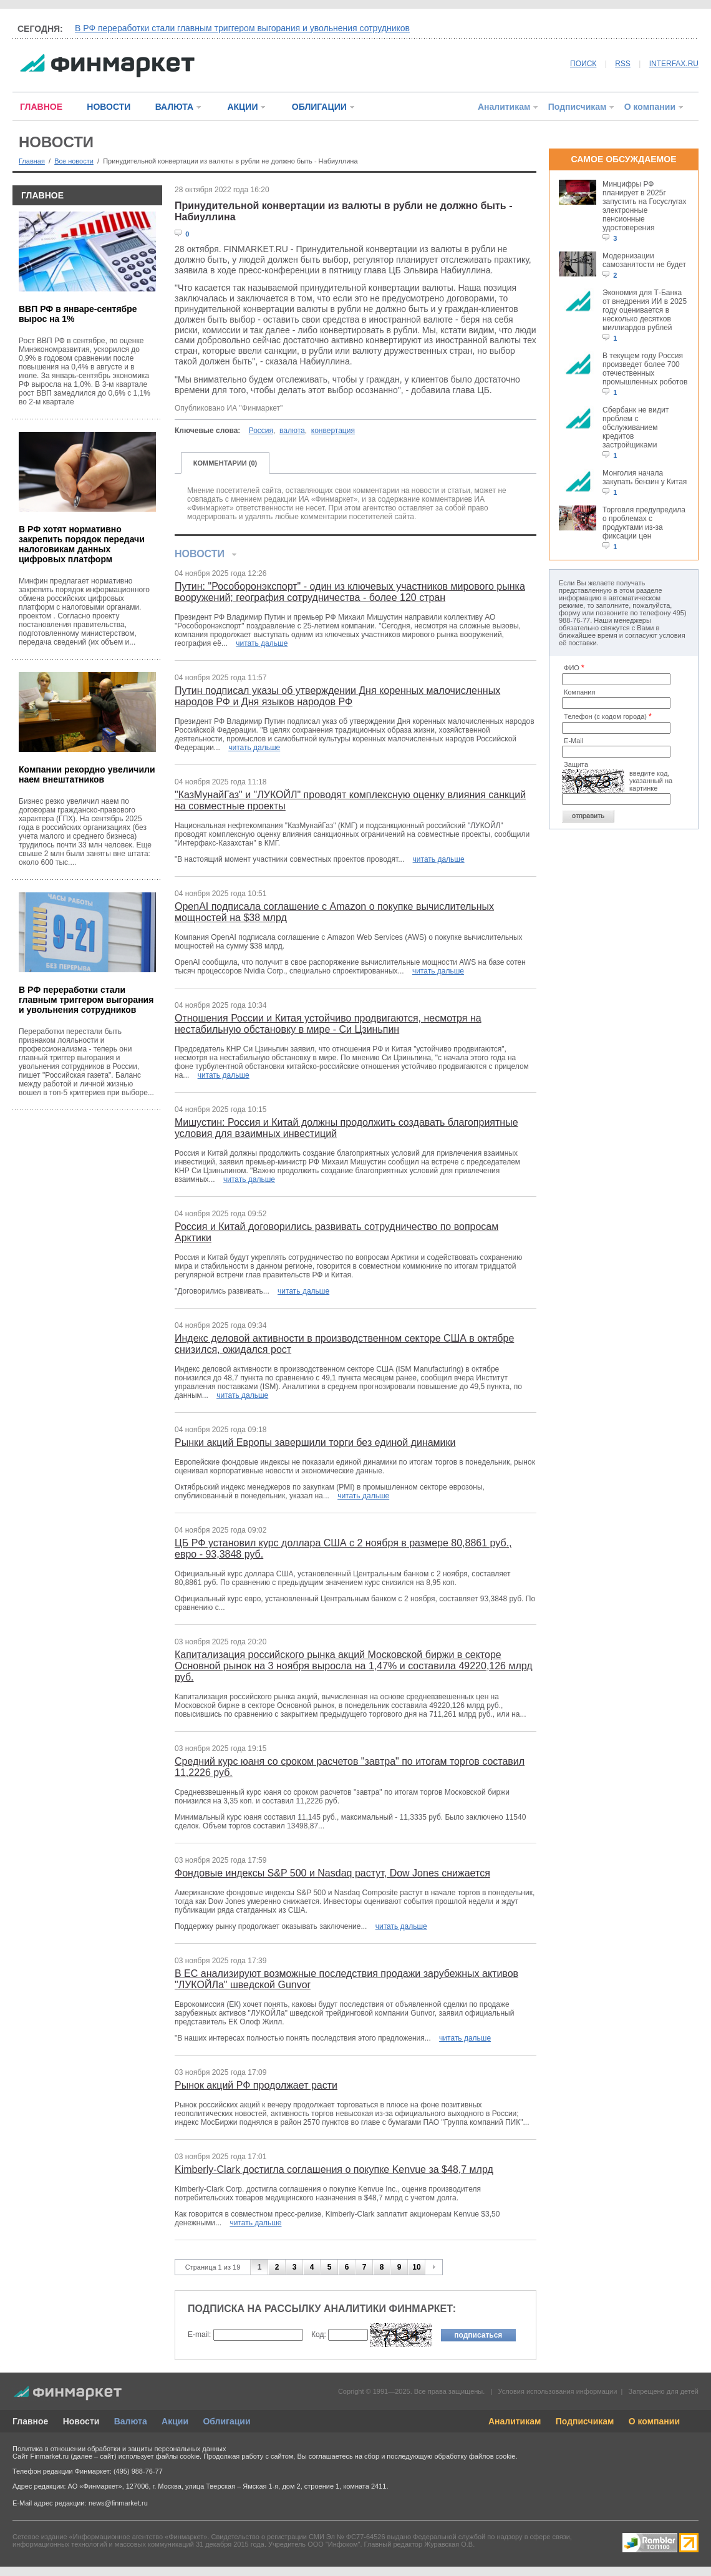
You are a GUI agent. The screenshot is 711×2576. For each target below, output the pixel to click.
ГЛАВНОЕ (41, 107)
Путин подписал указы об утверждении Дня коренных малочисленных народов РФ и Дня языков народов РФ (337, 696)
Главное (30, 2421)
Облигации (226, 2421)
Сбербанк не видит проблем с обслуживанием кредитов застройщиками (635, 427)
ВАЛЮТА (174, 107)
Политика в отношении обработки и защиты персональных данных (119, 2448)
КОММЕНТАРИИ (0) (225, 463)
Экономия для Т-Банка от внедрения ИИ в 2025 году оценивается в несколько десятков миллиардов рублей (644, 310)
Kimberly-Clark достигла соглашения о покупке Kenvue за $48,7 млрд (334, 2169)
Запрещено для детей (664, 2391)
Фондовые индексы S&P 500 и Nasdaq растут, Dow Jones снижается (332, 1873)
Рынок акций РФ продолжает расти (256, 2085)
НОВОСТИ (108, 107)
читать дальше (262, 643)
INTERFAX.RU (674, 63)
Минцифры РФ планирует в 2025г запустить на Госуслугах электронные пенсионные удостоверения (644, 206)
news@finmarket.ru (118, 2503)
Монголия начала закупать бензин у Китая (644, 477)
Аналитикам (504, 107)
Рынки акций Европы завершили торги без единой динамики (315, 1442)
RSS (623, 63)
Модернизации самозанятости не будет (644, 260)
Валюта (130, 2421)
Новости (81, 2421)
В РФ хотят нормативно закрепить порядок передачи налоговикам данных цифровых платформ (82, 544)
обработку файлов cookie (474, 2456)
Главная (32, 161)
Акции (175, 2421)
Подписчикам (577, 107)
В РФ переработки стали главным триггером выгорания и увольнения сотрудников (242, 28)
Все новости (74, 161)
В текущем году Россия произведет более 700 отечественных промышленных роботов (644, 368)
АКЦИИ (242, 107)
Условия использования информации (557, 2391)
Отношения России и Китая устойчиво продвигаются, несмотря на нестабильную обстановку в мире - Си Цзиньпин (328, 1024)
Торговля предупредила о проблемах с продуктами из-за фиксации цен (643, 522)
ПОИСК (583, 63)
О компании (649, 107)
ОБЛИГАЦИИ (319, 107)
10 (416, 2267)
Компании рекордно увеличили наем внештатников (87, 774)
